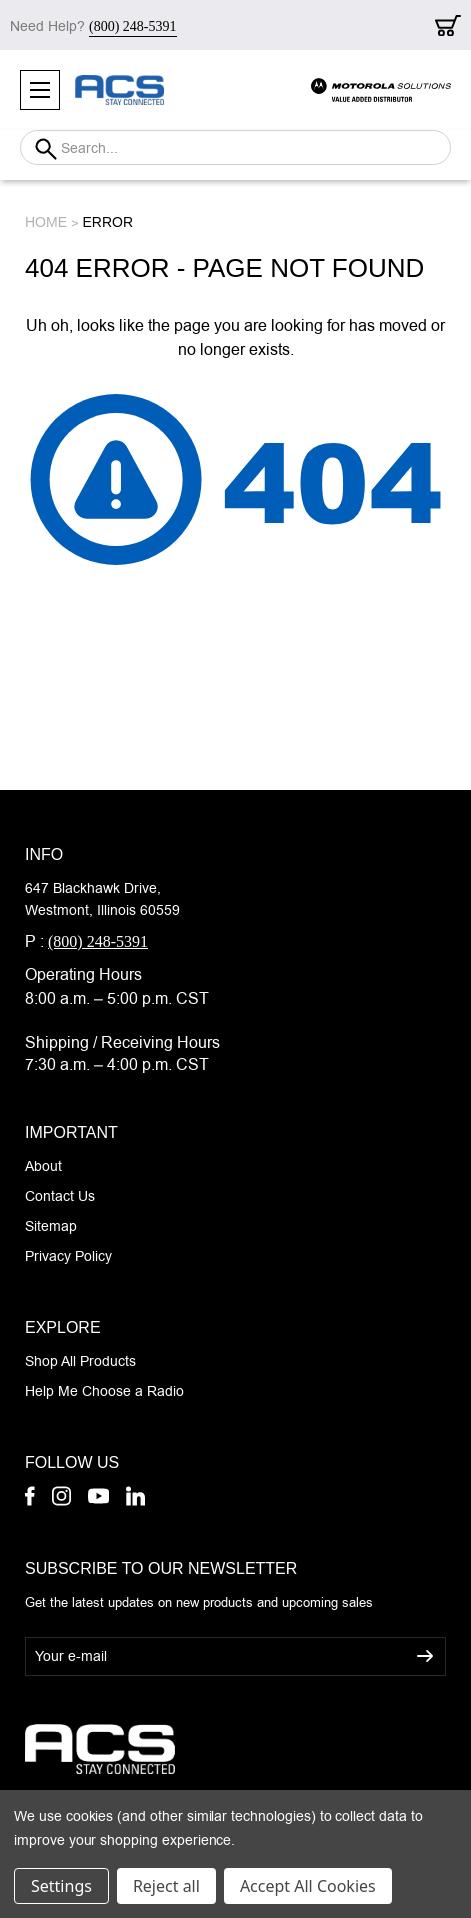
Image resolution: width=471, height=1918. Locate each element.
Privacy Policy (68, 1256)
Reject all (166, 1886)
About (43, 1166)
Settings (61, 1886)
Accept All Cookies (308, 1886)
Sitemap (51, 1226)
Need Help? (93, 26)
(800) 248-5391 (98, 941)
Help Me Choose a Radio (104, 1391)
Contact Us (60, 1196)
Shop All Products (80, 1361)
